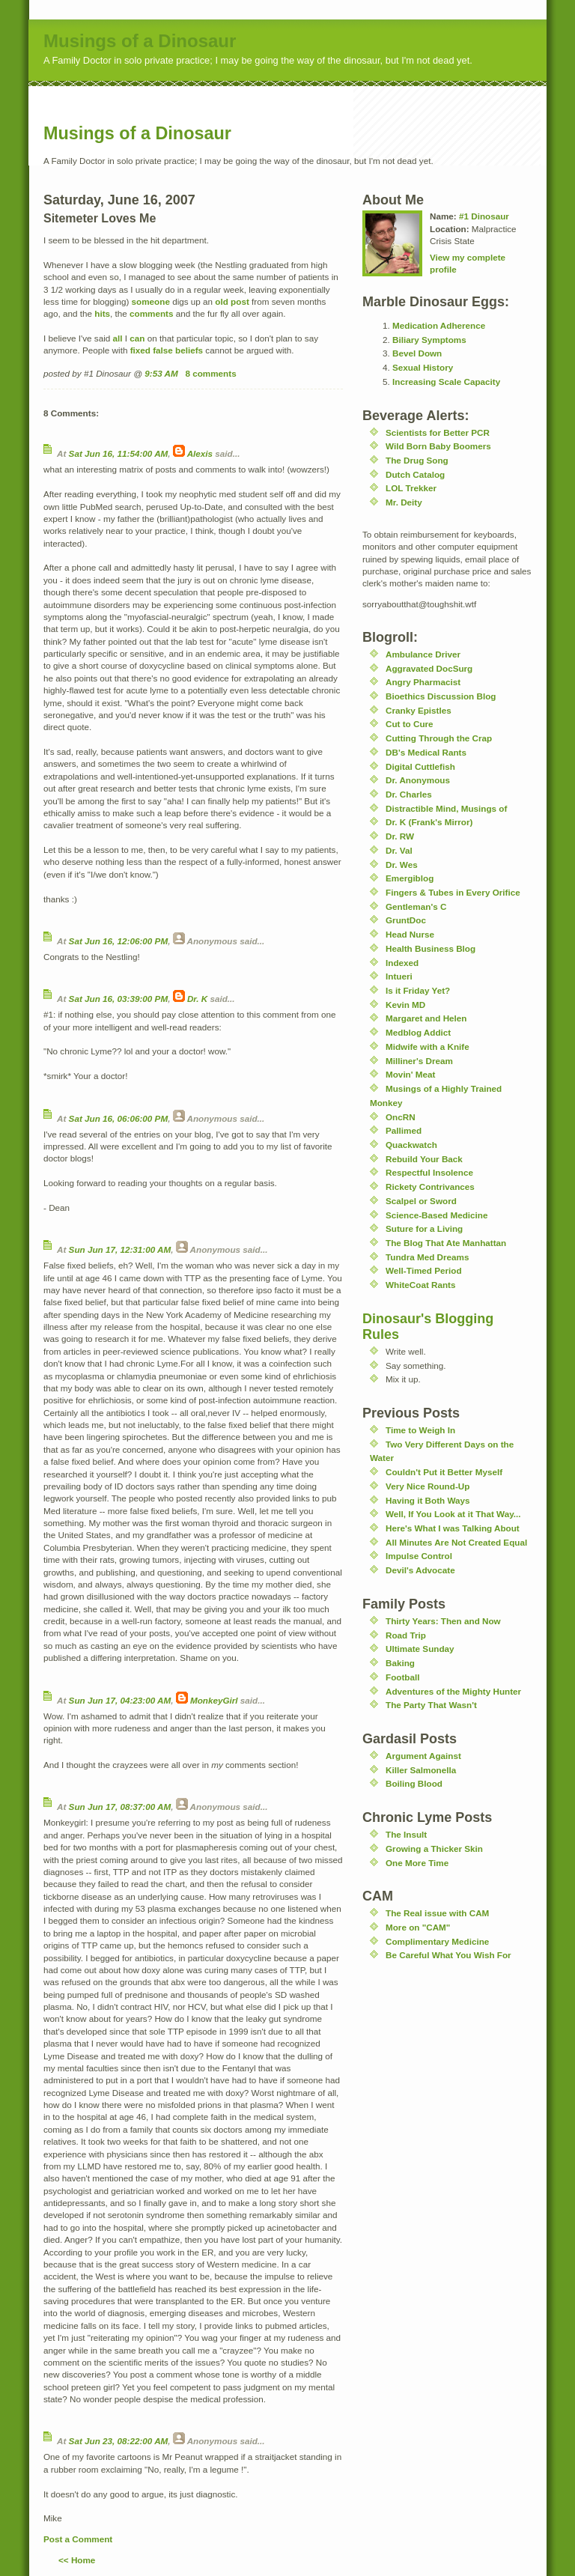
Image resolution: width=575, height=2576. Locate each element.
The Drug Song (417, 460)
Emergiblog (409, 878)
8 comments (210, 373)
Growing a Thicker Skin (434, 1848)
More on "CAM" (418, 1927)
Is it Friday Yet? (418, 990)
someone (151, 301)
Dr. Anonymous (418, 780)
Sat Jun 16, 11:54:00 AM (118, 453)
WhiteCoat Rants (421, 1284)
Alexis (200, 453)
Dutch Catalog (415, 474)
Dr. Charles (409, 794)
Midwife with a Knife (427, 1046)
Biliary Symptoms (429, 339)
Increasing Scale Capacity (446, 381)
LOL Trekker (411, 488)
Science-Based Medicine (436, 1215)
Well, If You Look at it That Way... (453, 1514)
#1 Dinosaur (484, 216)
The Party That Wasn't (431, 1705)
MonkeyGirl (214, 1700)
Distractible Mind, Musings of (446, 808)
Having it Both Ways (428, 1500)
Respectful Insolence (429, 1172)
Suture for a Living (424, 1228)
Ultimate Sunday (420, 1648)
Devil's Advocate (420, 1570)
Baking (400, 1663)
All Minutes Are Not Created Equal (456, 1542)
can (137, 338)
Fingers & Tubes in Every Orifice (453, 892)
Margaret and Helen (426, 1018)
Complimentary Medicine (437, 1941)
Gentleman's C (416, 906)
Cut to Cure (409, 724)
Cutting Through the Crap (439, 738)
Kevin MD (405, 1004)
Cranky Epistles (418, 710)
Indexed (402, 962)
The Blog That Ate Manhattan (446, 1243)
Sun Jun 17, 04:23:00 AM (120, 1700)
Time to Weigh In (420, 1430)
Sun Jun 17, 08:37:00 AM (120, 1806)
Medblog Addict (418, 1032)
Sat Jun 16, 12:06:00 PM (118, 941)
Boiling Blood (414, 1783)
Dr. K (197, 998)
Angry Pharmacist (423, 682)
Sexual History (422, 367)
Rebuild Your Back (424, 1159)
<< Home (76, 2560)
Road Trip (406, 1635)
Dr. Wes (402, 864)
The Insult (406, 1834)
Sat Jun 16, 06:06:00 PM (118, 1118)
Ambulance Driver (423, 654)
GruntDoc (406, 920)
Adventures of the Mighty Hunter (453, 1691)
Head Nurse (410, 934)
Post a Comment (77, 2539)
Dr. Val (399, 850)
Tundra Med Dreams (427, 1257)
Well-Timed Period (424, 1270)
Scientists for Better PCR (438, 432)
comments (151, 313)
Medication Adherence (438, 325)
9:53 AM (160, 373)
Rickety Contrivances (430, 1186)
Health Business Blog (430, 948)
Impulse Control (419, 1556)
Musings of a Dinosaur (139, 41)
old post (232, 301)
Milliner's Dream (419, 1061)
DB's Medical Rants (426, 752)
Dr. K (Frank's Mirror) (429, 822)
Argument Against (423, 1756)
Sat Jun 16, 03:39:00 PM (118, 998)
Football (402, 1677)
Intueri (399, 976)
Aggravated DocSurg (429, 668)
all (118, 338)
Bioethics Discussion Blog (441, 696)
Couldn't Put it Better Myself (444, 1472)
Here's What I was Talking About (453, 1528)
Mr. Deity (404, 502)
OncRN (401, 1117)
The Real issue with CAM (437, 1913)
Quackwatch (411, 1144)
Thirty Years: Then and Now (443, 1621)
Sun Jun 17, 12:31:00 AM (120, 1249)
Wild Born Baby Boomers (438, 446)
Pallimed (404, 1130)
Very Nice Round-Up (427, 1486)
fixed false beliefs (166, 350)
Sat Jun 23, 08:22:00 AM (118, 2441)
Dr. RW (400, 836)
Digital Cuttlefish (420, 766)
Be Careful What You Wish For (448, 1955)
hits (102, 313)
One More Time (417, 1863)
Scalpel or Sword (421, 1201)
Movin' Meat (410, 1074)
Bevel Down (417, 353)
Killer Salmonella (421, 1770)
